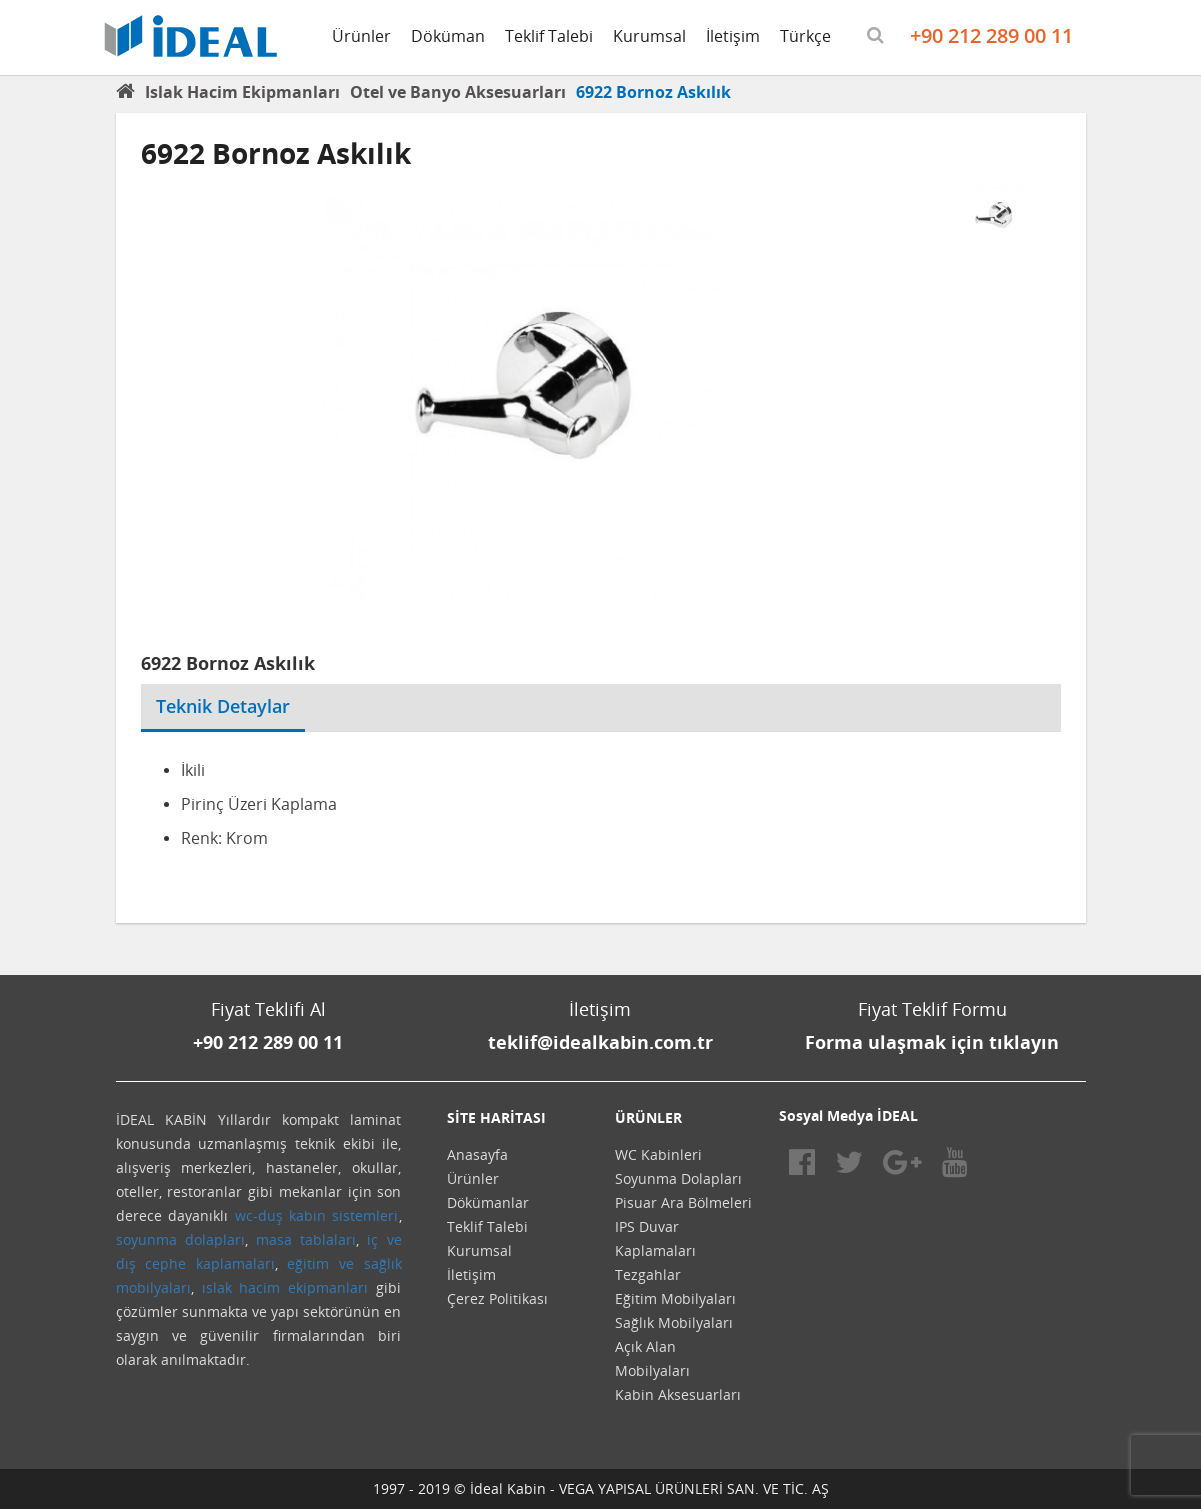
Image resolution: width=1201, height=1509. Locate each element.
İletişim (733, 36)
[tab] (320, 694)
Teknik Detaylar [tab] (223, 706)
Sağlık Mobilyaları (674, 1322)
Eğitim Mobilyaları (675, 1298)
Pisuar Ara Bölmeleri (683, 1202)
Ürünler (361, 36)
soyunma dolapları (180, 1239)
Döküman (448, 36)
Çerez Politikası (497, 1298)
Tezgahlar (648, 1274)
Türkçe (805, 36)
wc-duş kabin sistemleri (317, 1215)
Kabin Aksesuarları (678, 1394)
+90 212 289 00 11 (991, 35)
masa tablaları (306, 1239)
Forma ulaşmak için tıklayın (932, 1042)
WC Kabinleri (658, 1154)
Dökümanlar (488, 1202)
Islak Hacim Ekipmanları (242, 92)
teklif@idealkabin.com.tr (600, 1042)
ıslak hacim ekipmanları (285, 1287)
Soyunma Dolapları (678, 1178)
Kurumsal (649, 36)
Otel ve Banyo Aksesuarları (458, 92)
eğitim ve (320, 1263)
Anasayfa (477, 1154)
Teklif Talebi (549, 36)
